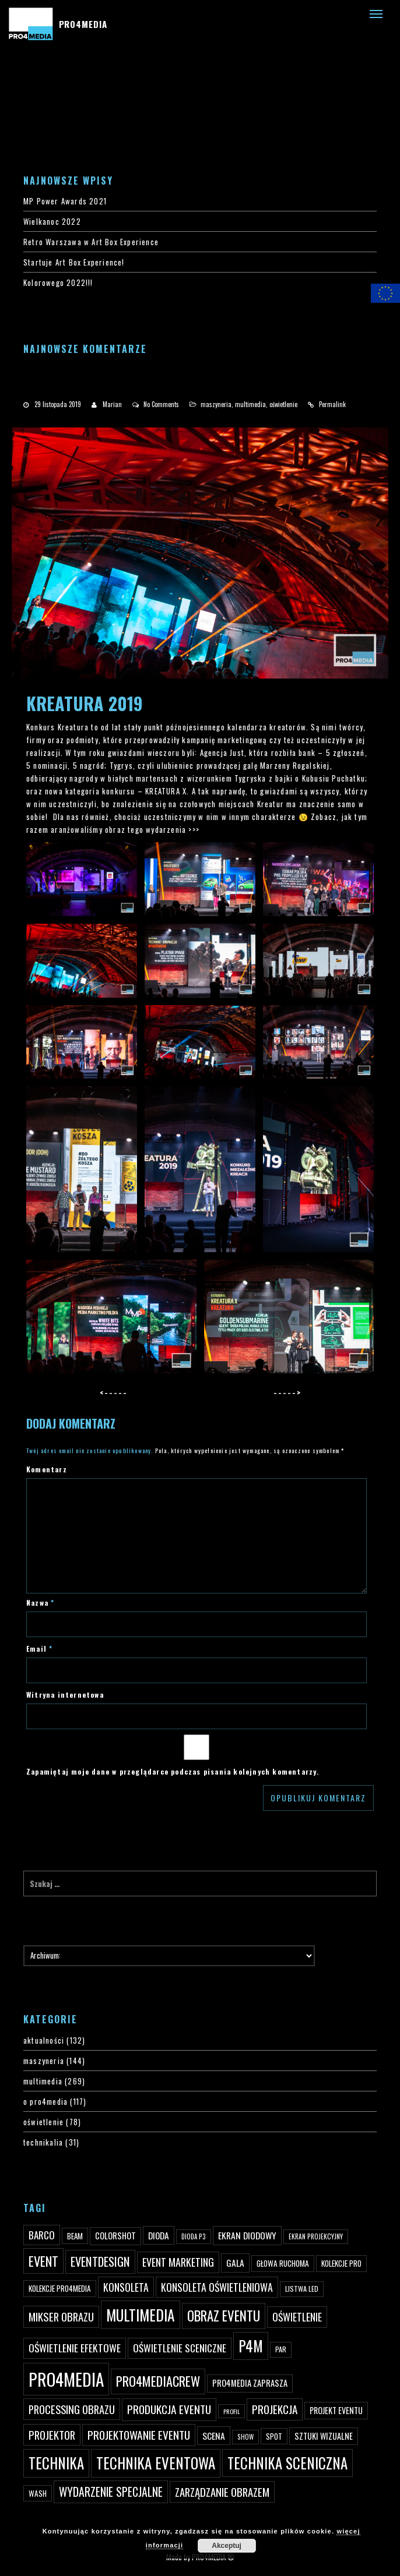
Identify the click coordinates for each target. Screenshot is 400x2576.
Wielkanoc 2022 (52, 221)
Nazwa (40, 1602)
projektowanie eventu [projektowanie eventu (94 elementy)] (138, 2434)
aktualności (43, 2040)
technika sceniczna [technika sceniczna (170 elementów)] (287, 2462)
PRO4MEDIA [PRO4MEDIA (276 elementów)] (66, 2378)
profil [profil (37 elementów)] (231, 2411)
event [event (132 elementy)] (43, 2260)
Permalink (332, 404)
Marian (112, 404)
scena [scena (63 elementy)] (213, 2436)
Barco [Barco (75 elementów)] (42, 2235)
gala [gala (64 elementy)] (235, 2263)
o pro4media (45, 2101)
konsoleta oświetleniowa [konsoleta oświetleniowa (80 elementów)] (217, 2287)
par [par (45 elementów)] (280, 2349)
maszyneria (216, 404)
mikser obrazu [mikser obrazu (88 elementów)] (61, 2316)
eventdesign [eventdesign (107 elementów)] (100, 2261)
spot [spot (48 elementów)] (274, 2436)
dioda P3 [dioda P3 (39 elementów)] (193, 2236)
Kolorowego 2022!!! (58, 282)
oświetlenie (283, 404)
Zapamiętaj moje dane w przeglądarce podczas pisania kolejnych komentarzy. (173, 1771)
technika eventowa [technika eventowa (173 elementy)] (155, 2462)
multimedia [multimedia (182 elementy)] (140, 2315)
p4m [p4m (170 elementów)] (250, 2345)
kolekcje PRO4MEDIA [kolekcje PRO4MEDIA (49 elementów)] (60, 2288)
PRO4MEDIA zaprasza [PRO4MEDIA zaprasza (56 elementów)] (249, 2383)
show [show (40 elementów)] (245, 2436)
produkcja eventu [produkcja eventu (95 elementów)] (169, 2409)
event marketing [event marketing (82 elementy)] (178, 2262)
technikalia (43, 2142)
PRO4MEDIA (83, 23)
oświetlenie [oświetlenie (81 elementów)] (297, 2316)
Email (39, 1648)
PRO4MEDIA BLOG (30, 125)
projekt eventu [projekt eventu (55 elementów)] (336, 2410)
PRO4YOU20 (21, 99)
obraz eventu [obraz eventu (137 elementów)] (223, 2316)
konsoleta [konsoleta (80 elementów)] (126, 2287)
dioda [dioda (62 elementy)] (158, 2235)
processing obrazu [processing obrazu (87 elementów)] (72, 2409)
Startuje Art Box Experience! (74, 262)
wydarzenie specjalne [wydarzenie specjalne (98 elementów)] (111, 2491)
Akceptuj (226, 2546)
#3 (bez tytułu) (27, 74)
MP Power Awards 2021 (65, 201)
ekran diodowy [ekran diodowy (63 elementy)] (247, 2235)
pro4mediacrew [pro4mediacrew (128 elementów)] (158, 2381)
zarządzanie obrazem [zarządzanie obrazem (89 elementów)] (222, 2492)
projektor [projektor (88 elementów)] (52, 2435)
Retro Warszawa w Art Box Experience (91, 242)
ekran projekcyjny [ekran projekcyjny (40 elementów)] (316, 2236)
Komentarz (46, 1469)
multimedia (250, 404)
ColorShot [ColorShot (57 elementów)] (115, 2235)
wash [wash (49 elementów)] (38, 2493)
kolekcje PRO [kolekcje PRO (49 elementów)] (341, 2263)
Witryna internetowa (65, 1694)
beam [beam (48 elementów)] (75, 2236)
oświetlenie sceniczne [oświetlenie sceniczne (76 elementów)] (179, 2347)
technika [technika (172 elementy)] (56, 2462)
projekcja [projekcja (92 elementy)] (274, 2409)
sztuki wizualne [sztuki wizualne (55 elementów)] (323, 2436)
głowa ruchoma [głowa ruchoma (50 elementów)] (283, 2263)
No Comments (161, 404)
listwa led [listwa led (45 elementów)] (301, 2288)
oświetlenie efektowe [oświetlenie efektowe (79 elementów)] (75, 2347)
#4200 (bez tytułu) (34, 87)
